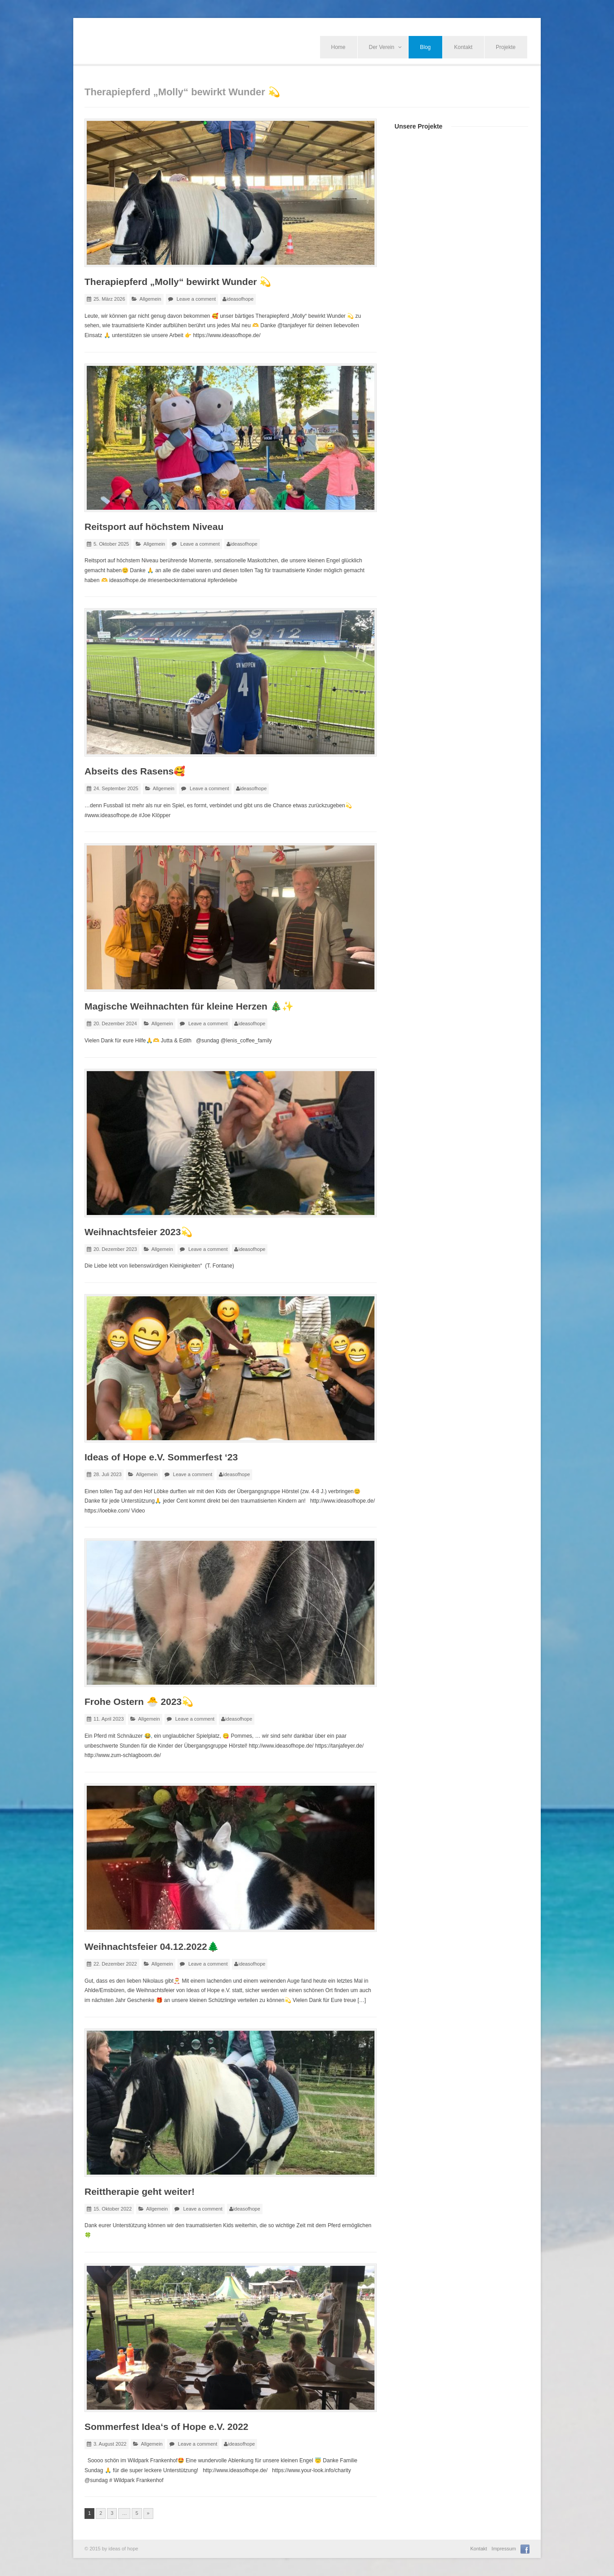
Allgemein (150, 299)
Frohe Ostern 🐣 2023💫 (139, 1701)
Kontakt (463, 47)
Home (338, 47)
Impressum (504, 2548)
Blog (425, 47)
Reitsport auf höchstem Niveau (154, 526)
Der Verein (385, 47)
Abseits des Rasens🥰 (135, 771)
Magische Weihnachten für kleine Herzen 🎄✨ (189, 1006)
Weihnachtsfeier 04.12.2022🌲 (152, 1946)
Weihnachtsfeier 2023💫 (138, 1232)
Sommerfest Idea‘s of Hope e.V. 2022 (167, 2426)
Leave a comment (196, 299)
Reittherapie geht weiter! (140, 2191)
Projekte (506, 47)
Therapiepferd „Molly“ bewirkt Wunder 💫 (178, 281)
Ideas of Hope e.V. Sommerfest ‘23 (161, 1457)
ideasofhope (240, 299)
